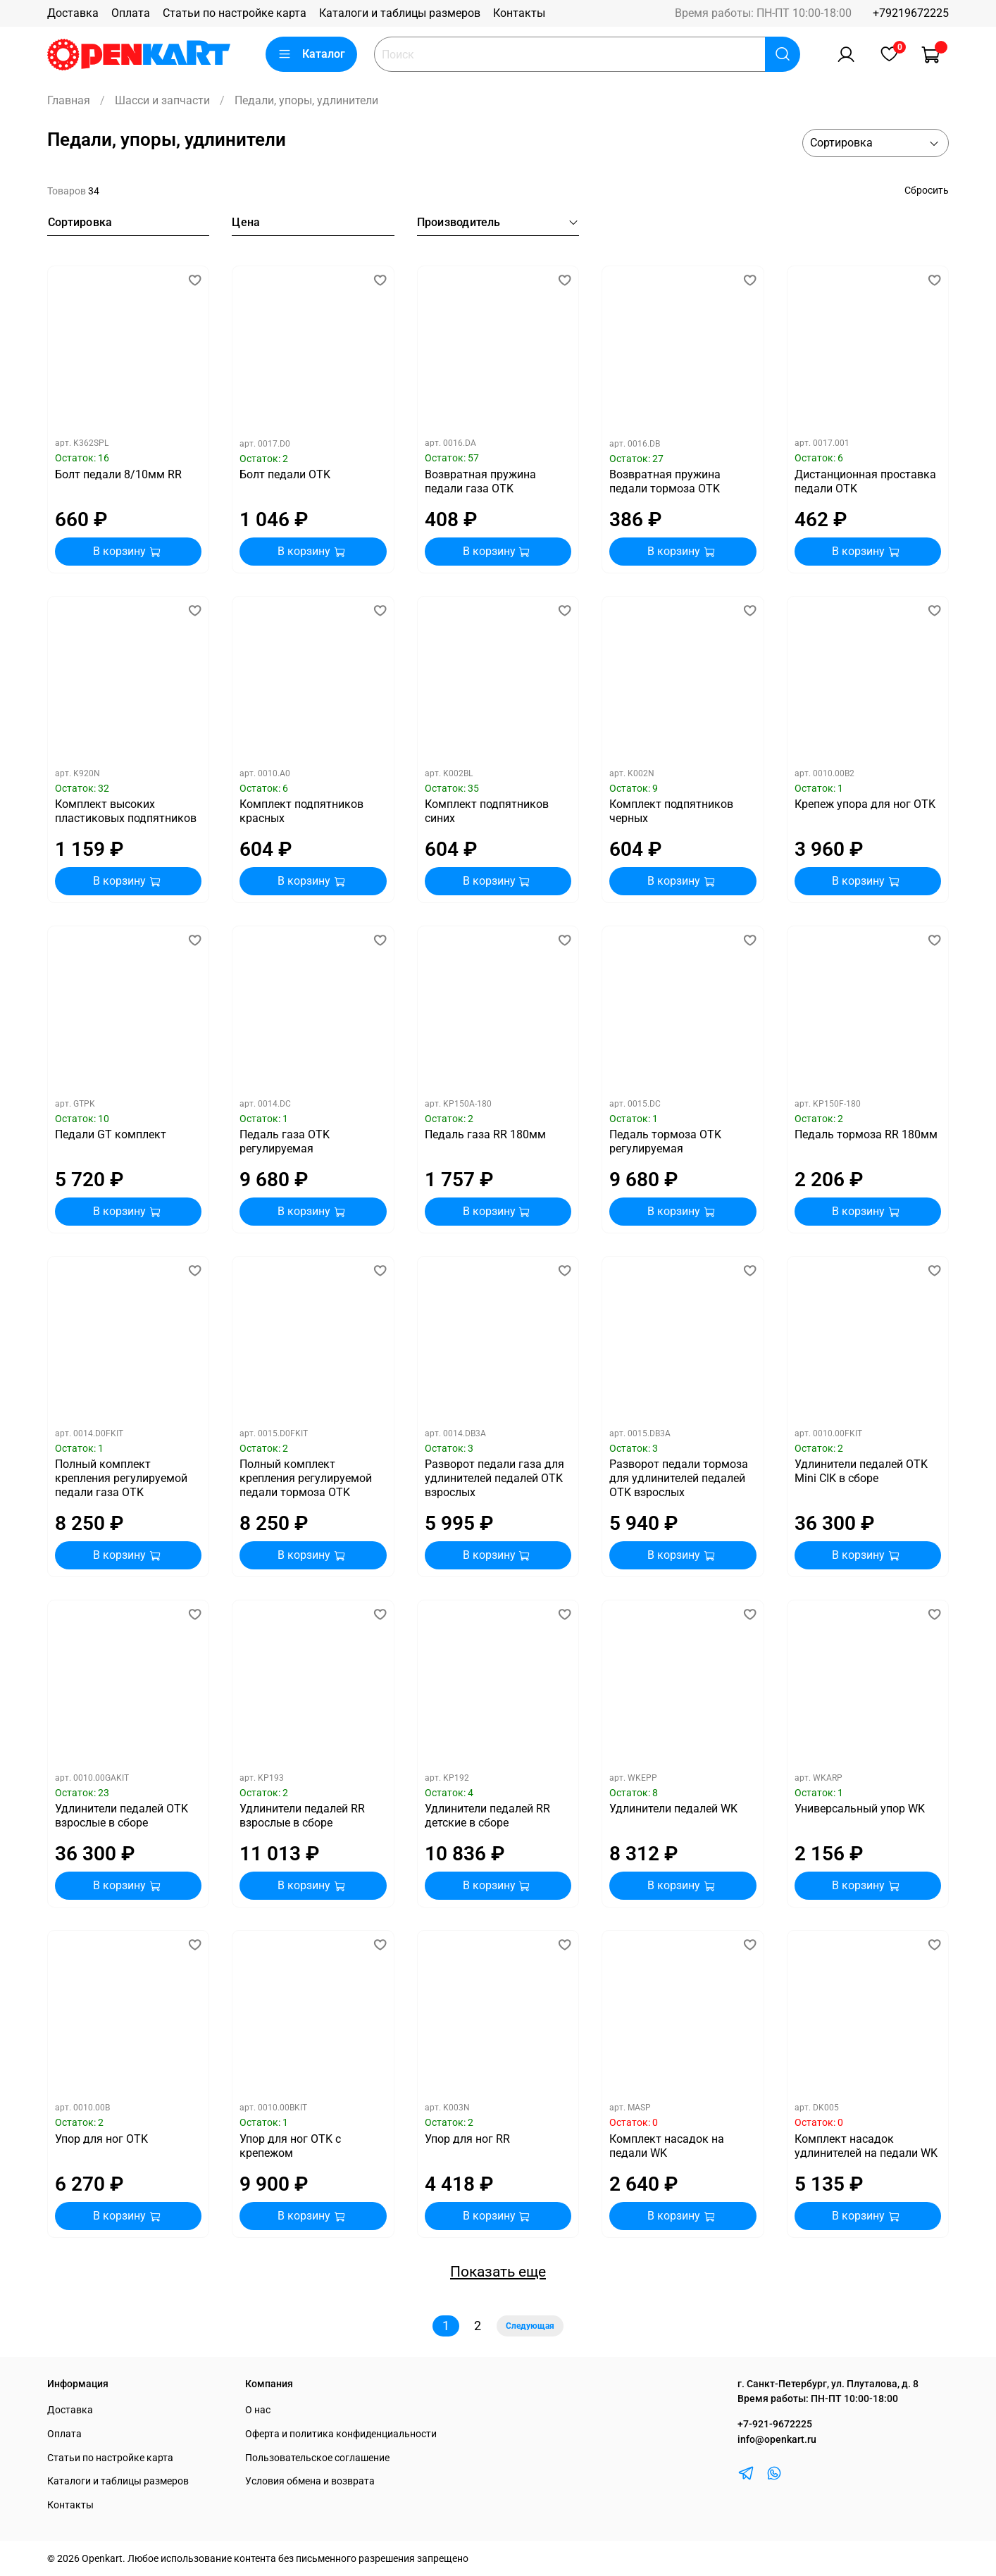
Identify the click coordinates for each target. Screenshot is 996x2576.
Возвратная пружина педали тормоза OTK (665, 481)
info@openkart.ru (776, 2440)
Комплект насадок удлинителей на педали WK (866, 2146)
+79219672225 (911, 13)
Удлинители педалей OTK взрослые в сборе (121, 1815)
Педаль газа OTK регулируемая (284, 1141)
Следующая (530, 2326)
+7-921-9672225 (774, 2424)
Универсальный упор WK (860, 1808)
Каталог (311, 54)
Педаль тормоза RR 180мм (866, 1134)
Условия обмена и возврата (310, 2481)
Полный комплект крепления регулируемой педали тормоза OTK (305, 1478)
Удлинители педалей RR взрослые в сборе (302, 1815)
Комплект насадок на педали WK (666, 2146)
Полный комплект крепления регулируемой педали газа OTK (121, 1478)
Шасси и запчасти (162, 100)
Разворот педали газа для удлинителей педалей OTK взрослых (494, 1478)
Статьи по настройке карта (234, 13)
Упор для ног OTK (101, 2139)
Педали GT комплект (110, 1134)
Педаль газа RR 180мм (485, 1134)
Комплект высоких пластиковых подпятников (126, 811)
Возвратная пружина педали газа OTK (480, 481)
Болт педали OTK (284, 474)
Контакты (519, 13)
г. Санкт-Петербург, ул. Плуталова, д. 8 (828, 2384)
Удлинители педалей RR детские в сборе (487, 1815)
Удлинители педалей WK (673, 1808)
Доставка (73, 13)
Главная (68, 100)
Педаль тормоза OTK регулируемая (665, 1141)
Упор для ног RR (467, 2139)
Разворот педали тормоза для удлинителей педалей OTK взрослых (678, 1478)
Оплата (130, 13)
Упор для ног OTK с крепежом (290, 2146)
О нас (257, 2410)
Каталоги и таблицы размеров (399, 13)
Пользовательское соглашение (317, 2458)
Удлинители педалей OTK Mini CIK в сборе (861, 1471)
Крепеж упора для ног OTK (865, 804)
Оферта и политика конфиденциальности (341, 2434)
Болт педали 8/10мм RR (118, 474)
